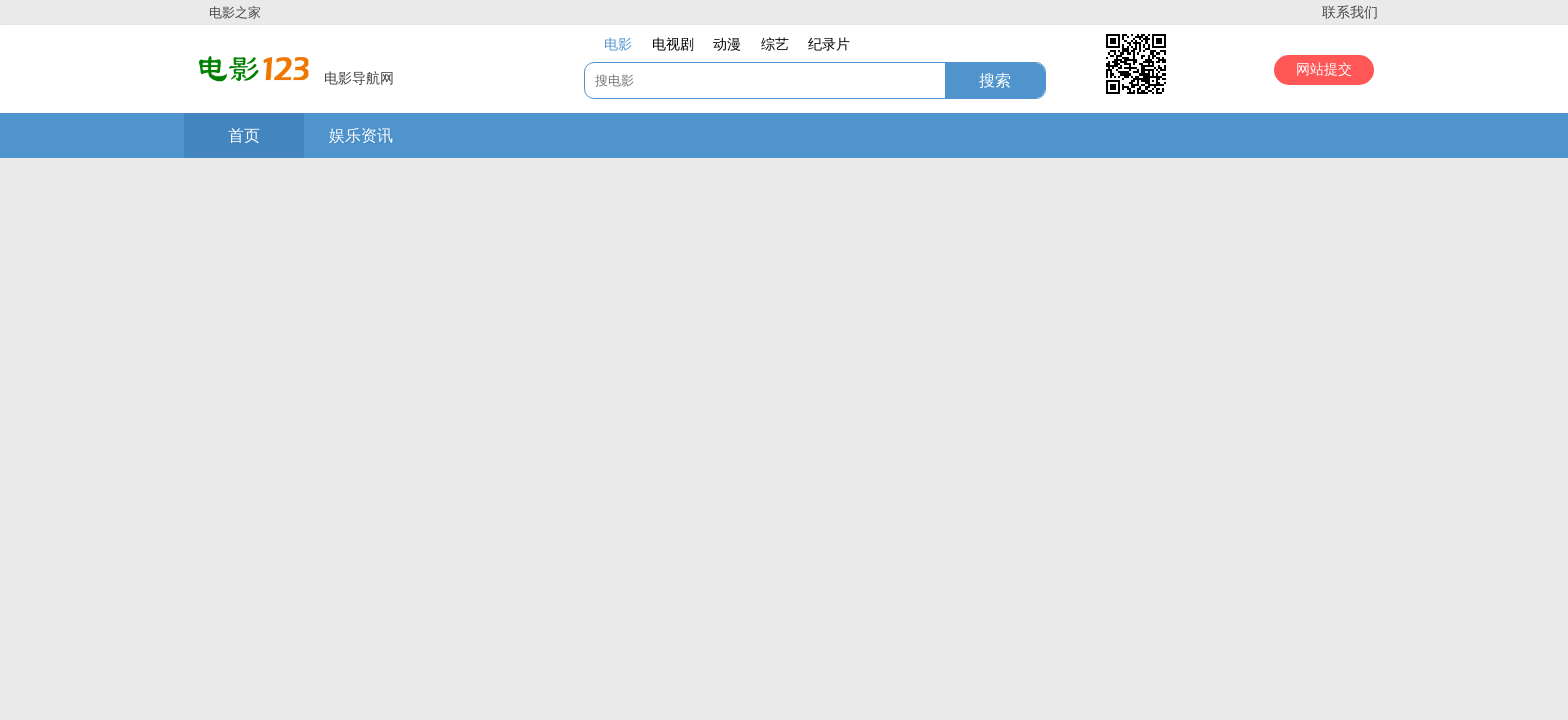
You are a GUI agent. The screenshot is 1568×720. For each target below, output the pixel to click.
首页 (244, 135)
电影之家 (235, 12)
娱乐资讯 (361, 135)
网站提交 (1324, 69)
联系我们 (1350, 12)
